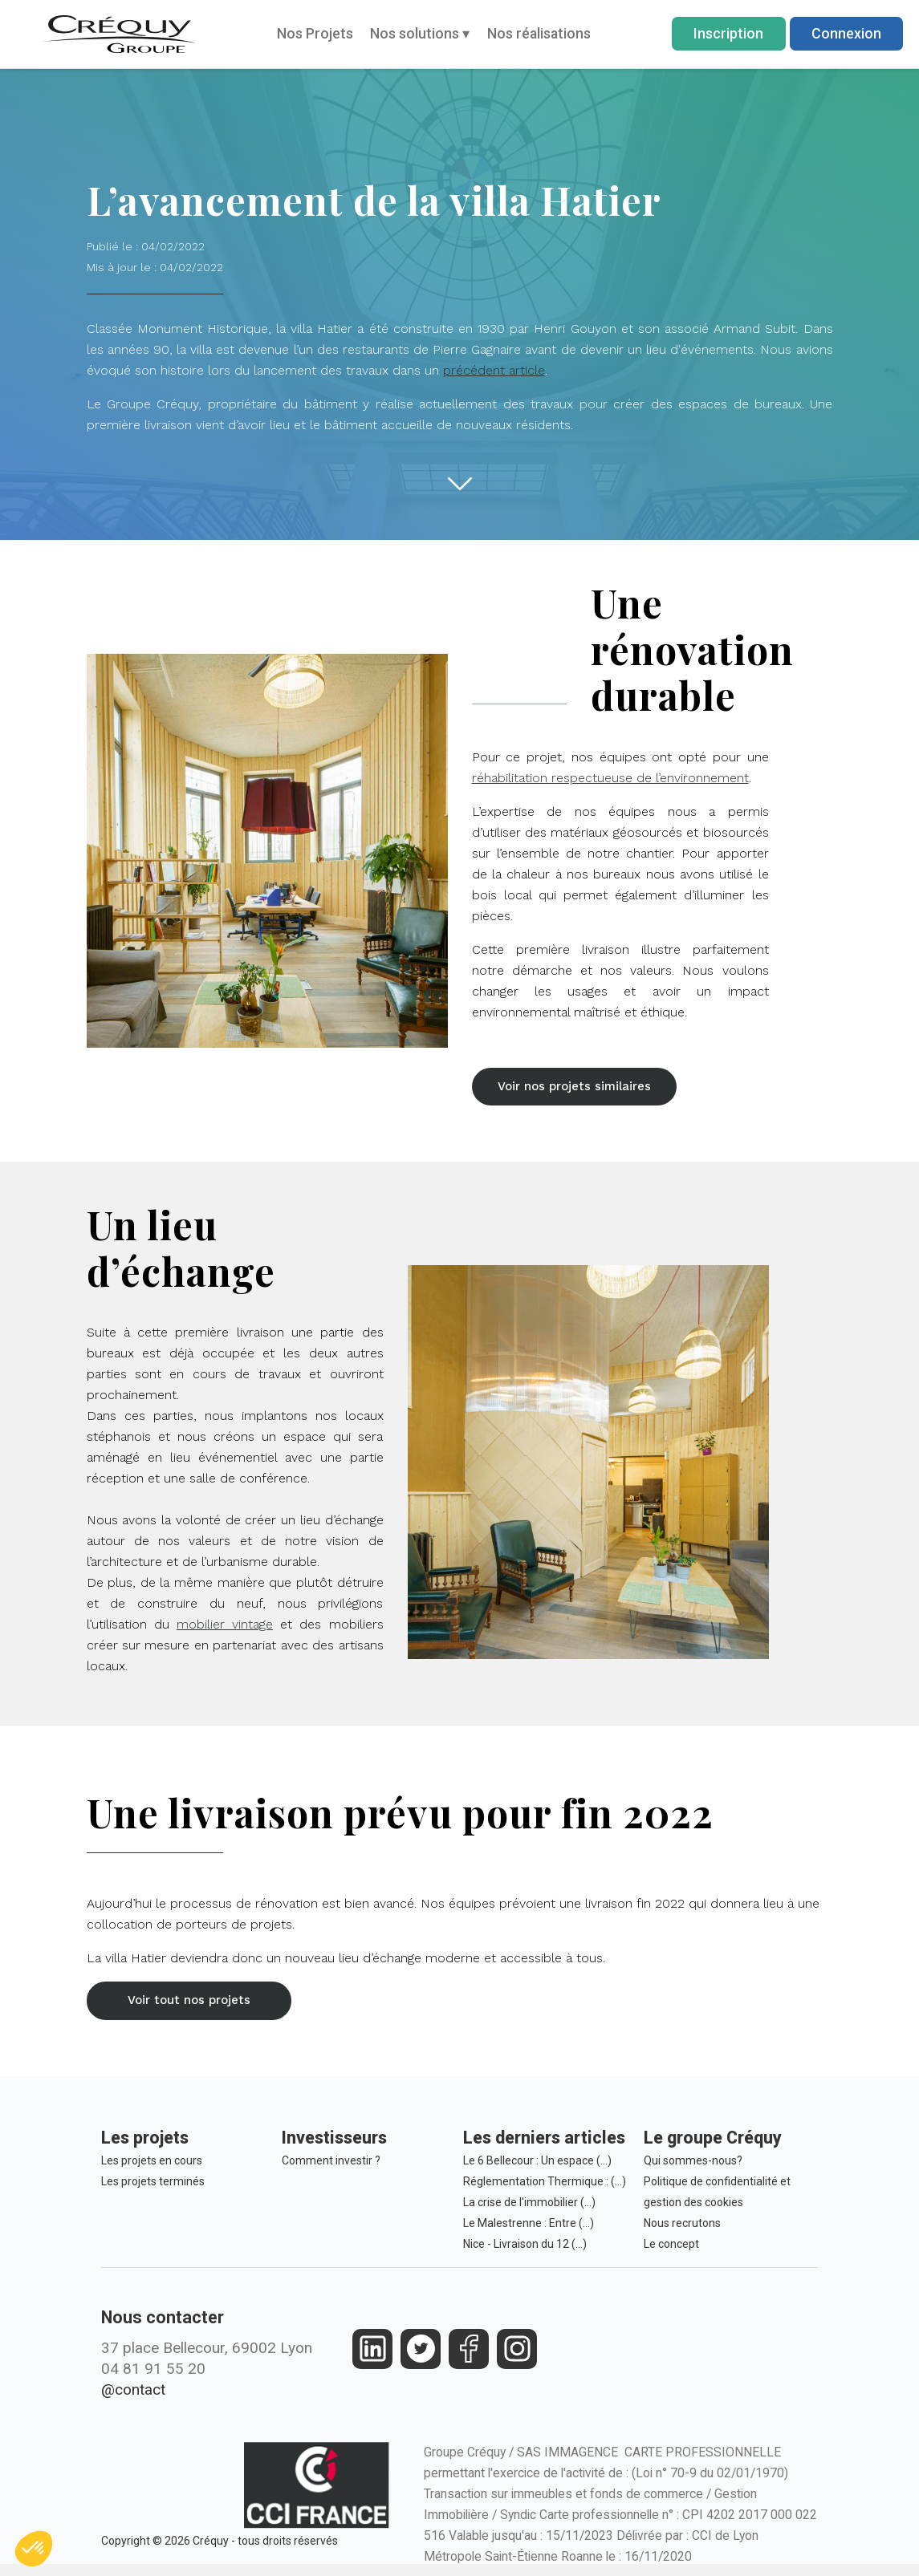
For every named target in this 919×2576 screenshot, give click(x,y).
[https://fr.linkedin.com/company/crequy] (373, 2357)
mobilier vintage (225, 1629)
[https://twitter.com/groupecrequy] (421, 2357)
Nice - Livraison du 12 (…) (525, 2252)
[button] (580, 1089)
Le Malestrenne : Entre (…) (528, 2231)
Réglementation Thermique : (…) (544, 2190)
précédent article (494, 370)
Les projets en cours (151, 2169)
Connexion (846, 33)
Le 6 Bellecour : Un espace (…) (537, 2169)
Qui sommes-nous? (693, 2169)
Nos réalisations (539, 33)
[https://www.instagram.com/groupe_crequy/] (517, 2357)
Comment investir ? (331, 2169)
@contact (133, 2398)
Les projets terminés (153, 2190)
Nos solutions (420, 33)
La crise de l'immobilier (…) (529, 2211)
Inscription (728, 33)
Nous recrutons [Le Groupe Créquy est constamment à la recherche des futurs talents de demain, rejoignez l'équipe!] (682, 2231)
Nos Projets (315, 33)
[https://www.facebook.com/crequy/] (469, 2357)
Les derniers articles (544, 2146)
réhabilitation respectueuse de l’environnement (610, 777)
